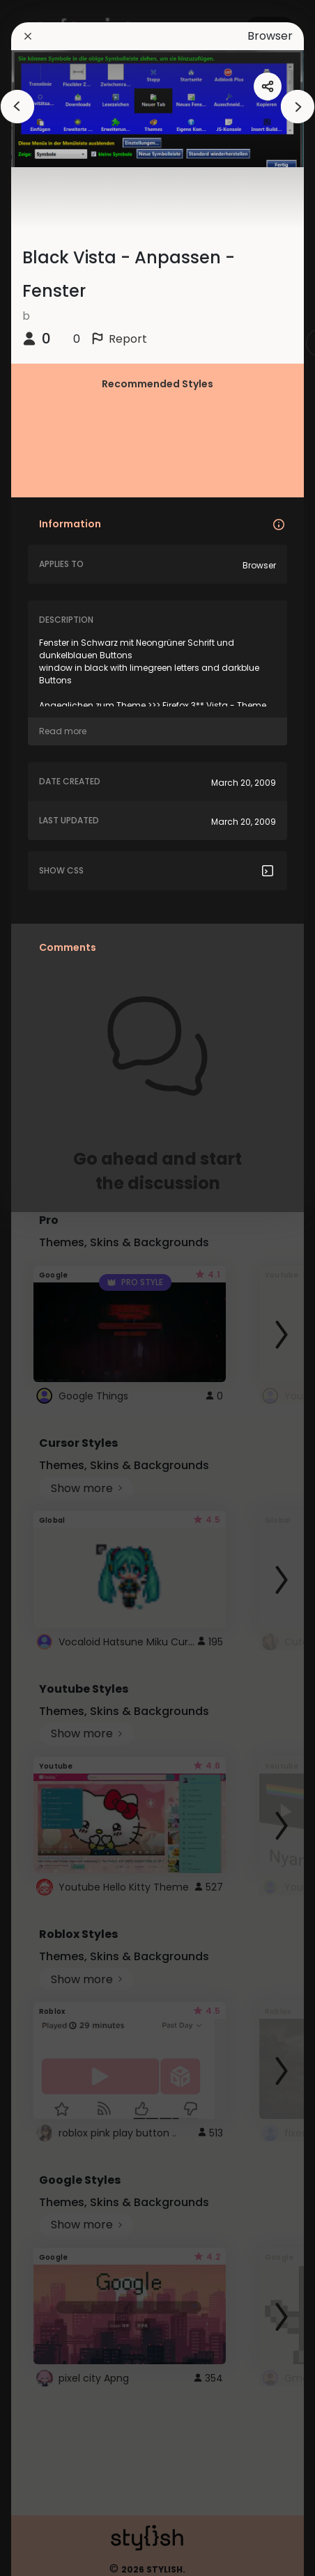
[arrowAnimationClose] (17, 106)
